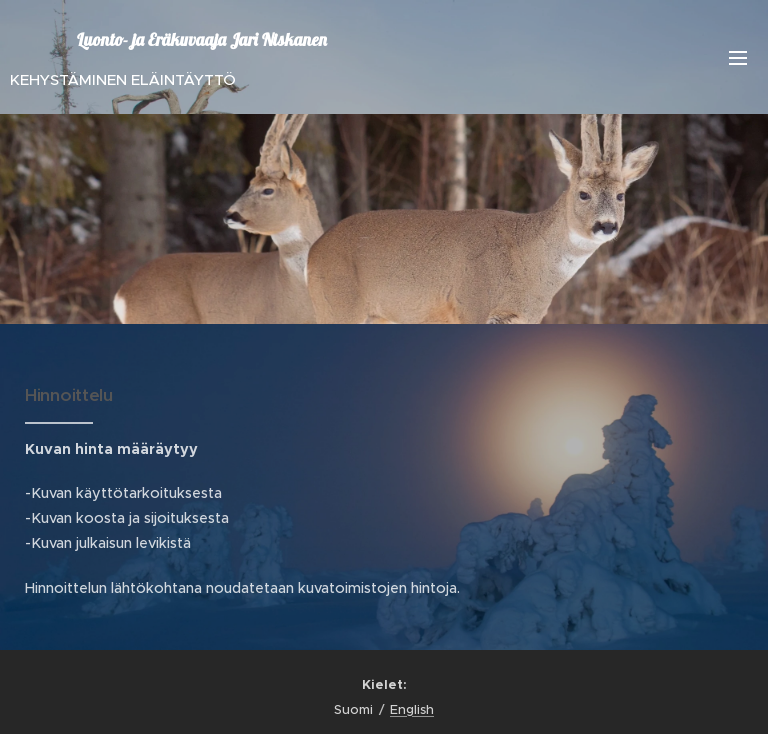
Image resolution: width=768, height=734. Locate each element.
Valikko (738, 58)
